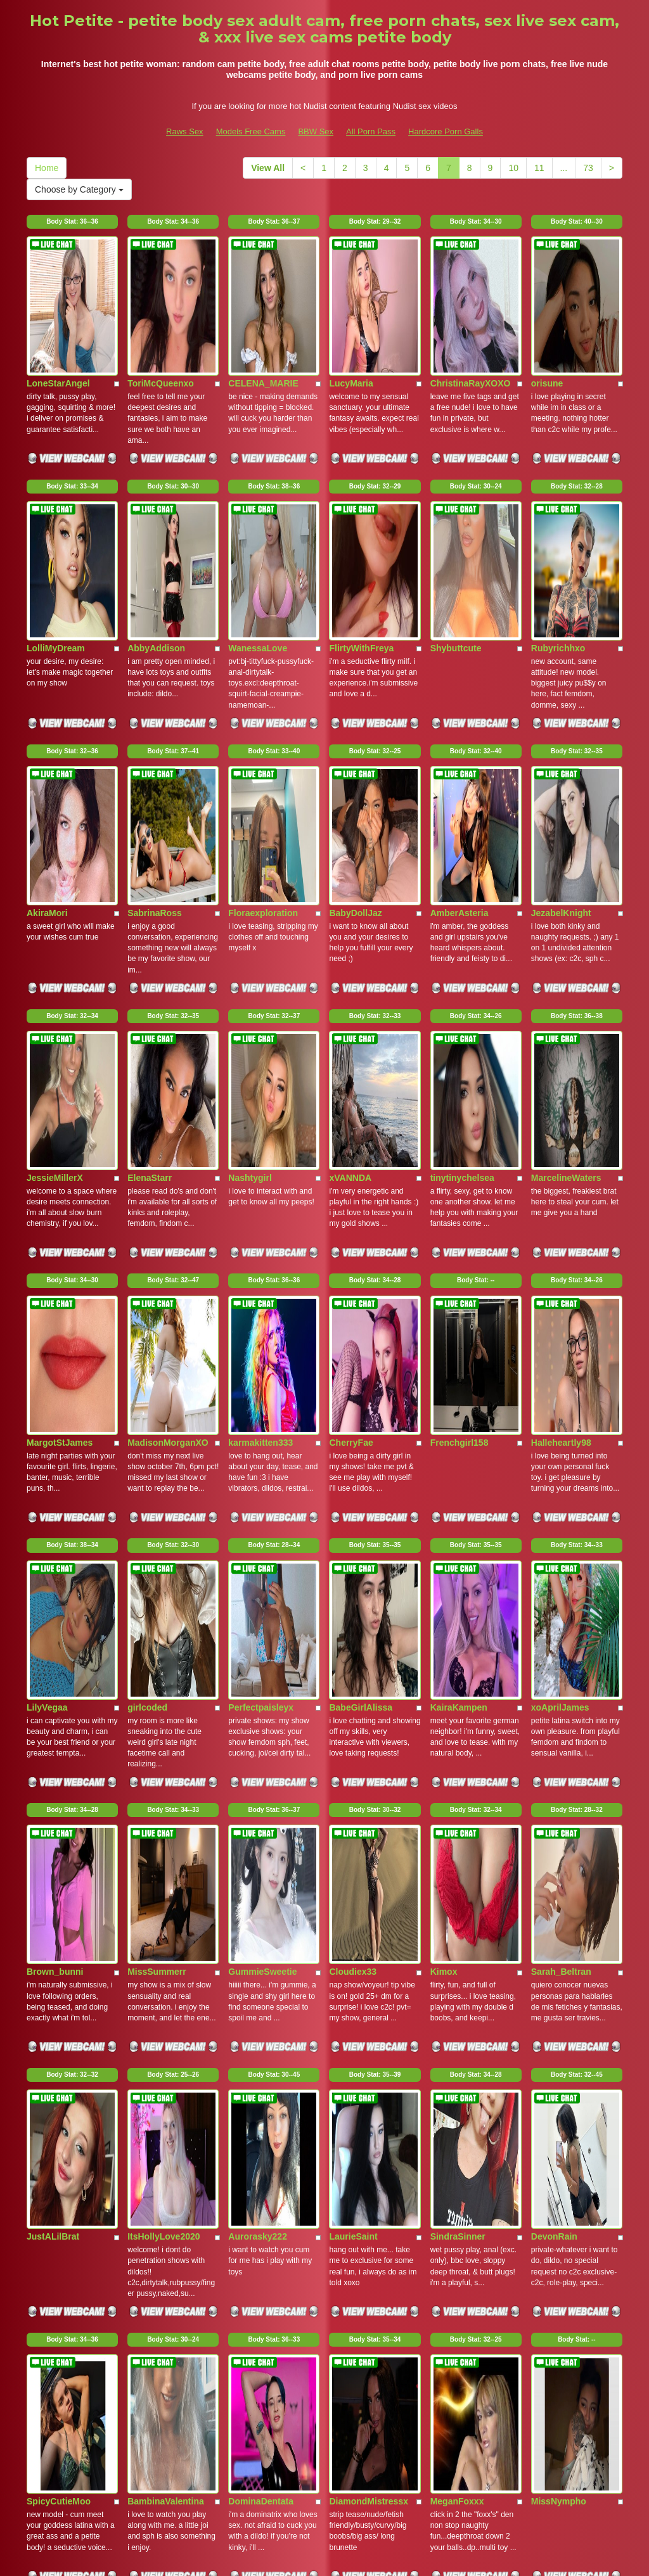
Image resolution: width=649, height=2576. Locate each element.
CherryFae (351, 1094)
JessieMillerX (55, 899)
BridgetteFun (558, 2069)
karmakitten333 (260, 1094)
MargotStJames (60, 1094)
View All (268, 168)
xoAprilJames (560, 1289)
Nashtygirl (249, 899)
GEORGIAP (352, 2069)
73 (588, 168)
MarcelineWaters (566, 899)
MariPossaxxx (257, 2069)
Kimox (444, 1484)
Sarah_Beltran (561, 1484)
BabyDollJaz (355, 704)
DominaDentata (260, 1874)
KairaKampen (458, 1289)
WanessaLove (257, 509)
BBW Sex (315, 131)
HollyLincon (455, 2069)
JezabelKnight (561, 704)
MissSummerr (156, 1484)
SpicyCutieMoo (59, 1874)
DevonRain (554, 1679)
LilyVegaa (47, 1289)
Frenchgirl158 (459, 1094)
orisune (547, 314)
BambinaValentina (165, 1874)
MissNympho (558, 1874)
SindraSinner (457, 1679)
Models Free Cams (251, 131)
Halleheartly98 (561, 1094)
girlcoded (147, 1289)
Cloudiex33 (352, 1484)
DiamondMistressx (368, 1874)
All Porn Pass (370, 131)
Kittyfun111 (51, 2264)
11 (539, 168)
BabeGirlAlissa (360, 1289)
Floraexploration (263, 704)
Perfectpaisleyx (260, 1289)
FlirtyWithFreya (361, 509)
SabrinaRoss (154, 704)
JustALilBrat (53, 1679)
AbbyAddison (156, 509)
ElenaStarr (149, 899)
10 (513, 168)
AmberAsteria (459, 704)
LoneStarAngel (58, 314)
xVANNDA (350, 899)
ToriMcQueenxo (160, 314)
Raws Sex (184, 131)
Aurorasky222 (257, 1679)
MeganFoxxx (457, 1874)
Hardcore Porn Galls (445, 131)
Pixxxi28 (145, 2069)
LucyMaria (351, 314)
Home (46, 168)
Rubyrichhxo (558, 509)
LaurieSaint (353, 1679)
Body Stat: (72, 221)
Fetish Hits (426, 2557)
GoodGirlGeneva (62, 2069)
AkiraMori (47, 704)
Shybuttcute (456, 509)
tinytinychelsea (462, 899)
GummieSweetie (262, 1484)
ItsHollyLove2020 (163, 1679)
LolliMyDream (56, 509)
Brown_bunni (55, 1484)
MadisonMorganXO (168, 1094)
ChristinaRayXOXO (470, 314)
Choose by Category (79, 189)
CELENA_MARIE (263, 314)
